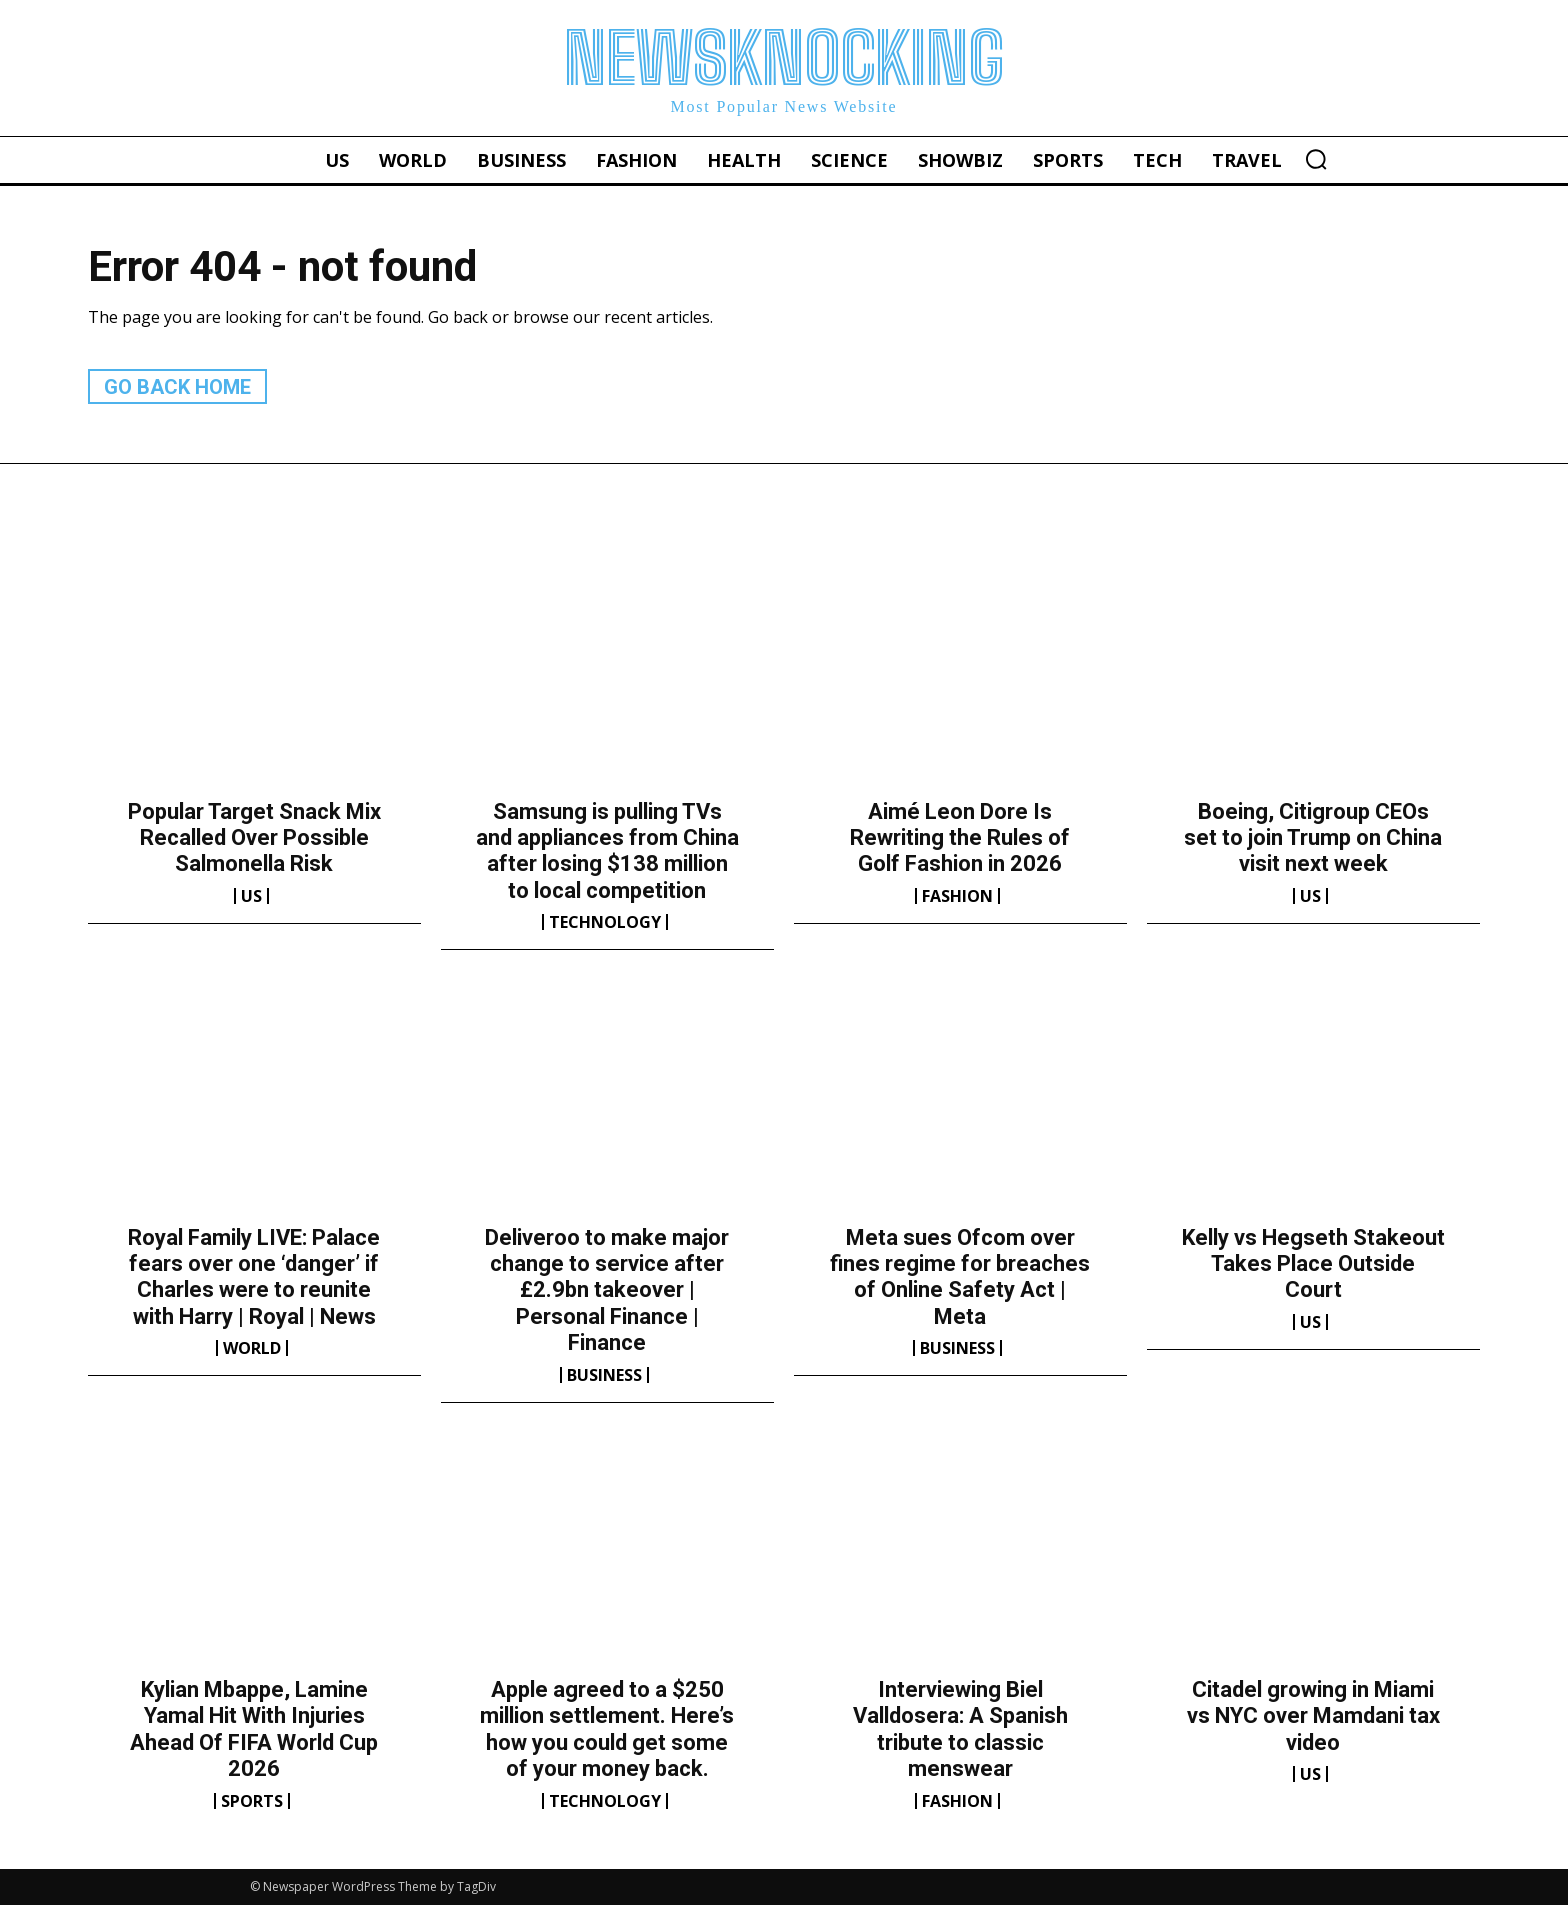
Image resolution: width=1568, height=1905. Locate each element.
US (251, 896)
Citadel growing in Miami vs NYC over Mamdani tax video (1313, 1716)
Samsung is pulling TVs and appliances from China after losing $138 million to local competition (607, 851)
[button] (1316, 159)
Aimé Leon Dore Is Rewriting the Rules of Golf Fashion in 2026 (960, 838)
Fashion (957, 896)
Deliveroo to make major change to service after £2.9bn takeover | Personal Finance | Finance (607, 1290)
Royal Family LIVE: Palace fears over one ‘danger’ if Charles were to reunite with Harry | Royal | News (254, 1277)
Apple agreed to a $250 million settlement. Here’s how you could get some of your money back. (607, 1729)
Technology (605, 922)
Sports (252, 1801)
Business (604, 1375)
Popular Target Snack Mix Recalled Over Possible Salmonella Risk (254, 838)
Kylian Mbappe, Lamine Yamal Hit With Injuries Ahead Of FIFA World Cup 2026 (254, 1729)
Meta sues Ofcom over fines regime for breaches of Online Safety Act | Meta (960, 1277)
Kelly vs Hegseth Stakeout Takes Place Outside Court (1313, 1264)
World (252, 1348)
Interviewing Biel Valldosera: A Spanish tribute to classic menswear (960, 1729)
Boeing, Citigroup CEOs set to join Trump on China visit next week (1313, 838)
